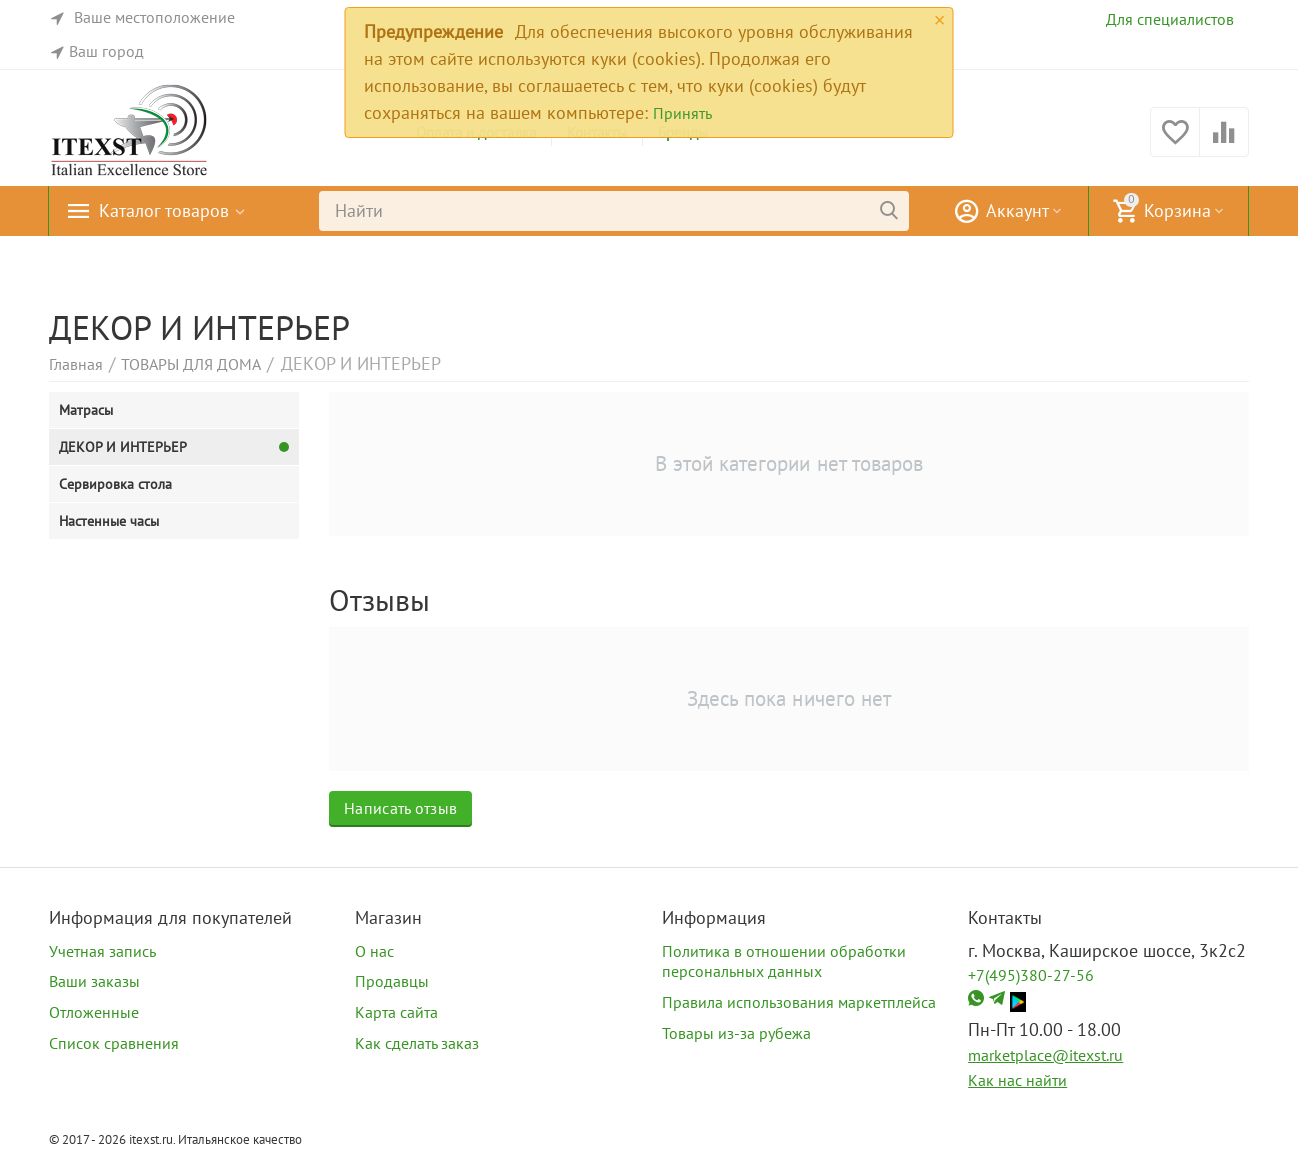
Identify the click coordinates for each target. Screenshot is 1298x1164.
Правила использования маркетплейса (799, 1002)
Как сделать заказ (417, 1043)
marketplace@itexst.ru (1045, 1055)
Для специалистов (1170, 19)
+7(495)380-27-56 (1031, 975)
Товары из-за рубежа (736, 1033)
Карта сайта (396, 1012)
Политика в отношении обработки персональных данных (784, 961)
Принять (682, 113)
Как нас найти (1017, 1080)
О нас (374, 951)
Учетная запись (102, 951)
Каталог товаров (164, 211)
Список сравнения (114, 1043)
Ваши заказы (94, 981)
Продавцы (392, 981)
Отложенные (94, 1012)
